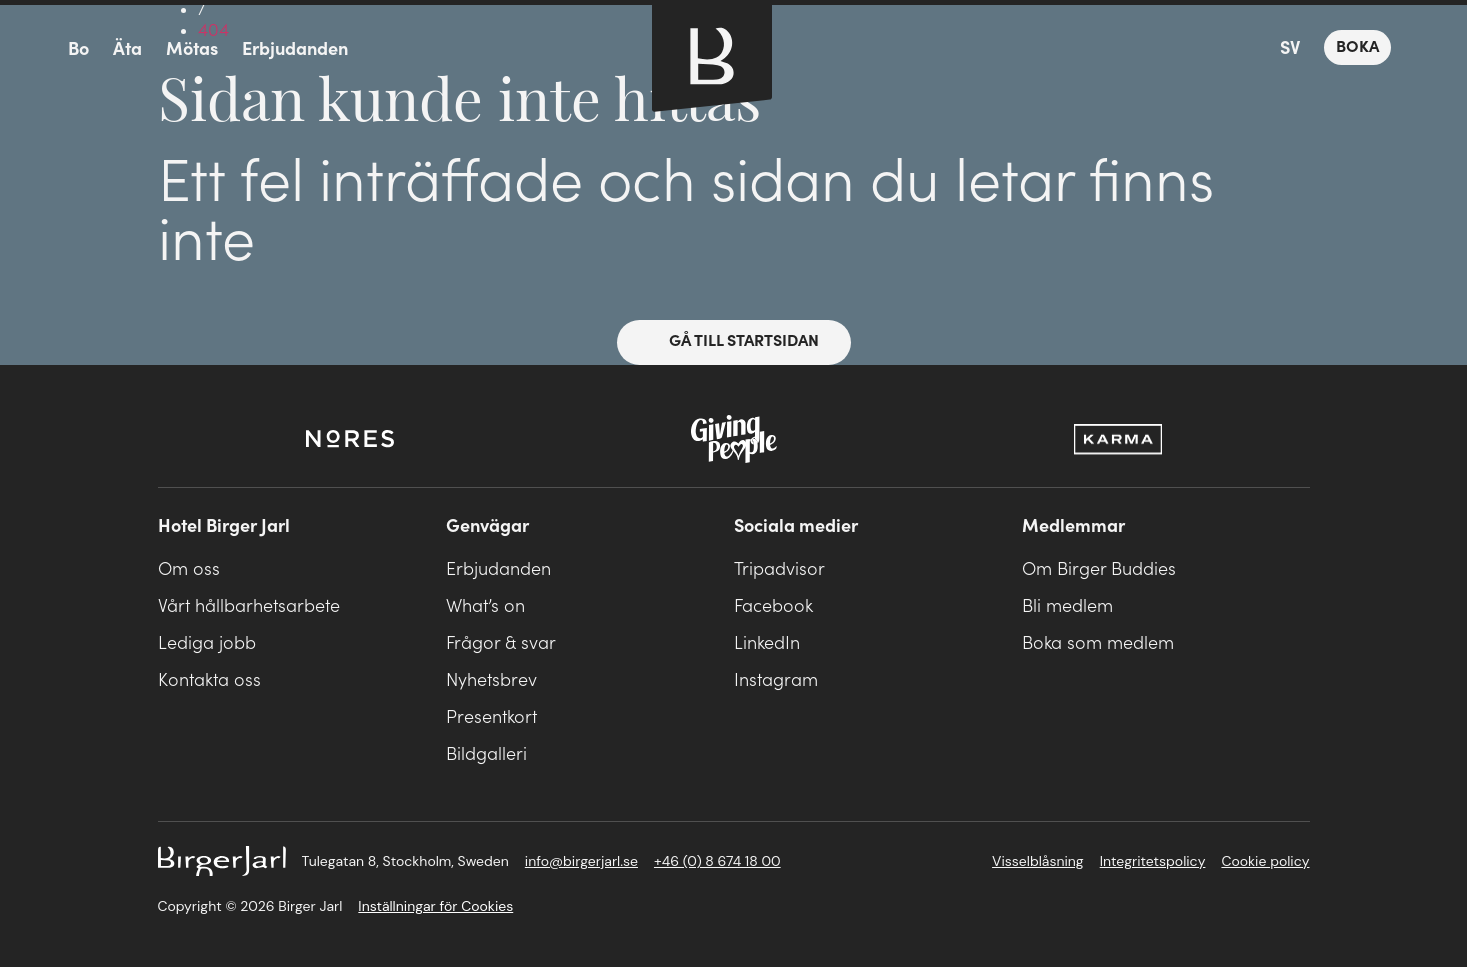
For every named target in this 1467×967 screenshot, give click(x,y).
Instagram (776, 680)
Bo (78, 49)
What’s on (485, 606)
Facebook (773, 606)
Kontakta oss (209, 680)
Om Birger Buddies (1099, 569)
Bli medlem (1067, 606)
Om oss (189, 569)
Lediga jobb (207, 643)
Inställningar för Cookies (435, 906)
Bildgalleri (486, 754)
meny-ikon (32, 50)
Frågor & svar (501, 643)
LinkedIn (767, 643)
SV (1290, 48)
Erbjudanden (295, 49)
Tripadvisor (779, 569)
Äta (127, 49)
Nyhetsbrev (491, 680)
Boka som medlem (1098, 643)
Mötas (192, 49)
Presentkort (491, 717)
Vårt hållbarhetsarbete (249, 606)
